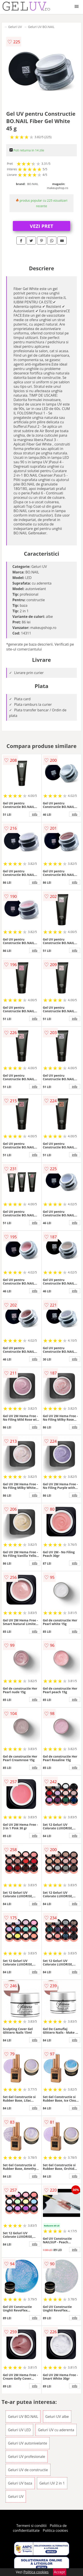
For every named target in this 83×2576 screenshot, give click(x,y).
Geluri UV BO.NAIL (41, 27)
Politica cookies (55, 2530)
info (34, 814)
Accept (59, 2572)
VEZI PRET (41, 226)
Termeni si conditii (31, 2525)
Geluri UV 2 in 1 (52, 2483)
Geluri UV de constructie (28, 2469)
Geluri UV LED (19, 2429)
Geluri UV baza (20, 2483)
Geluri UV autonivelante (27, 2443)
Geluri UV (15, 27)
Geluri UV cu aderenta (56, 2429)
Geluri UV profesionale (26, 2456)
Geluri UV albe (57, 2416)
